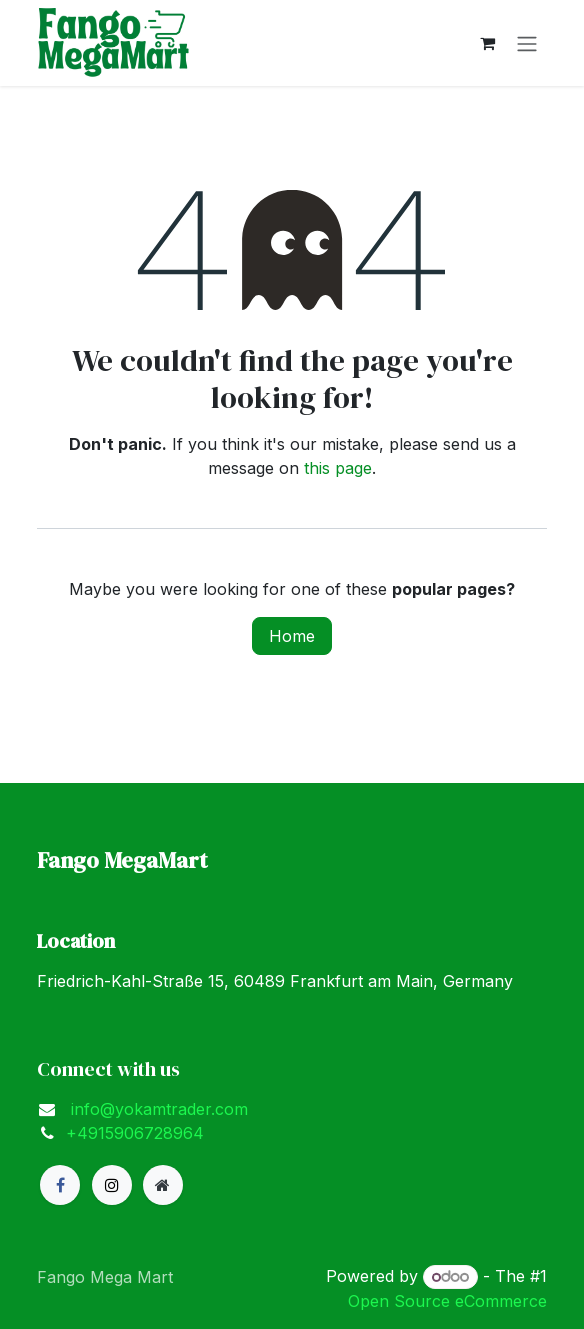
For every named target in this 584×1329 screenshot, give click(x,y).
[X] (112, 1185)
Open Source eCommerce (447, 1301)
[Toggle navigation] (527, 43)
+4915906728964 (135, 1133)
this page (338, 468)
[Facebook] (60, 1185)
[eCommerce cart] (487, 43)
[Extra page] (163, 1185)
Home (292, 636)
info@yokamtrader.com (157, 1109)
